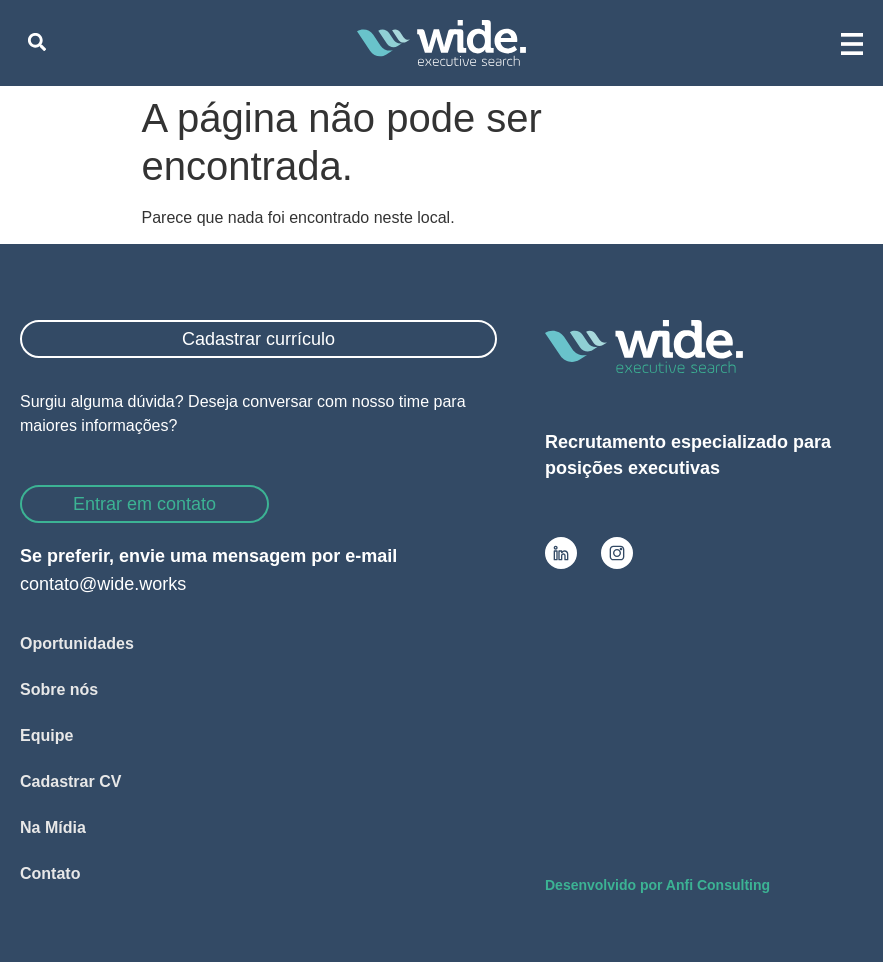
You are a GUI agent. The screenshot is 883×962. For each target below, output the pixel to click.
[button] (36, 42)
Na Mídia (53, 827)
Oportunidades (77, 643)
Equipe (46, 735)
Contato (50, 873)
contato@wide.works (103, 584)
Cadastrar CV (70, 781)
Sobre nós (59, 689)
